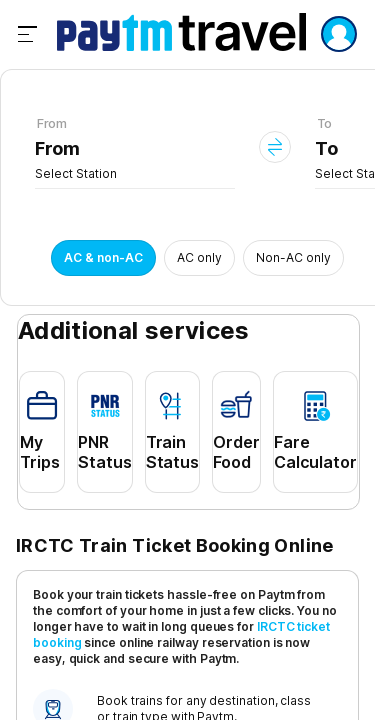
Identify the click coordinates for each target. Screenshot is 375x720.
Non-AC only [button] (293, 257)
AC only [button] (199, 257)
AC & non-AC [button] (103, 257)
